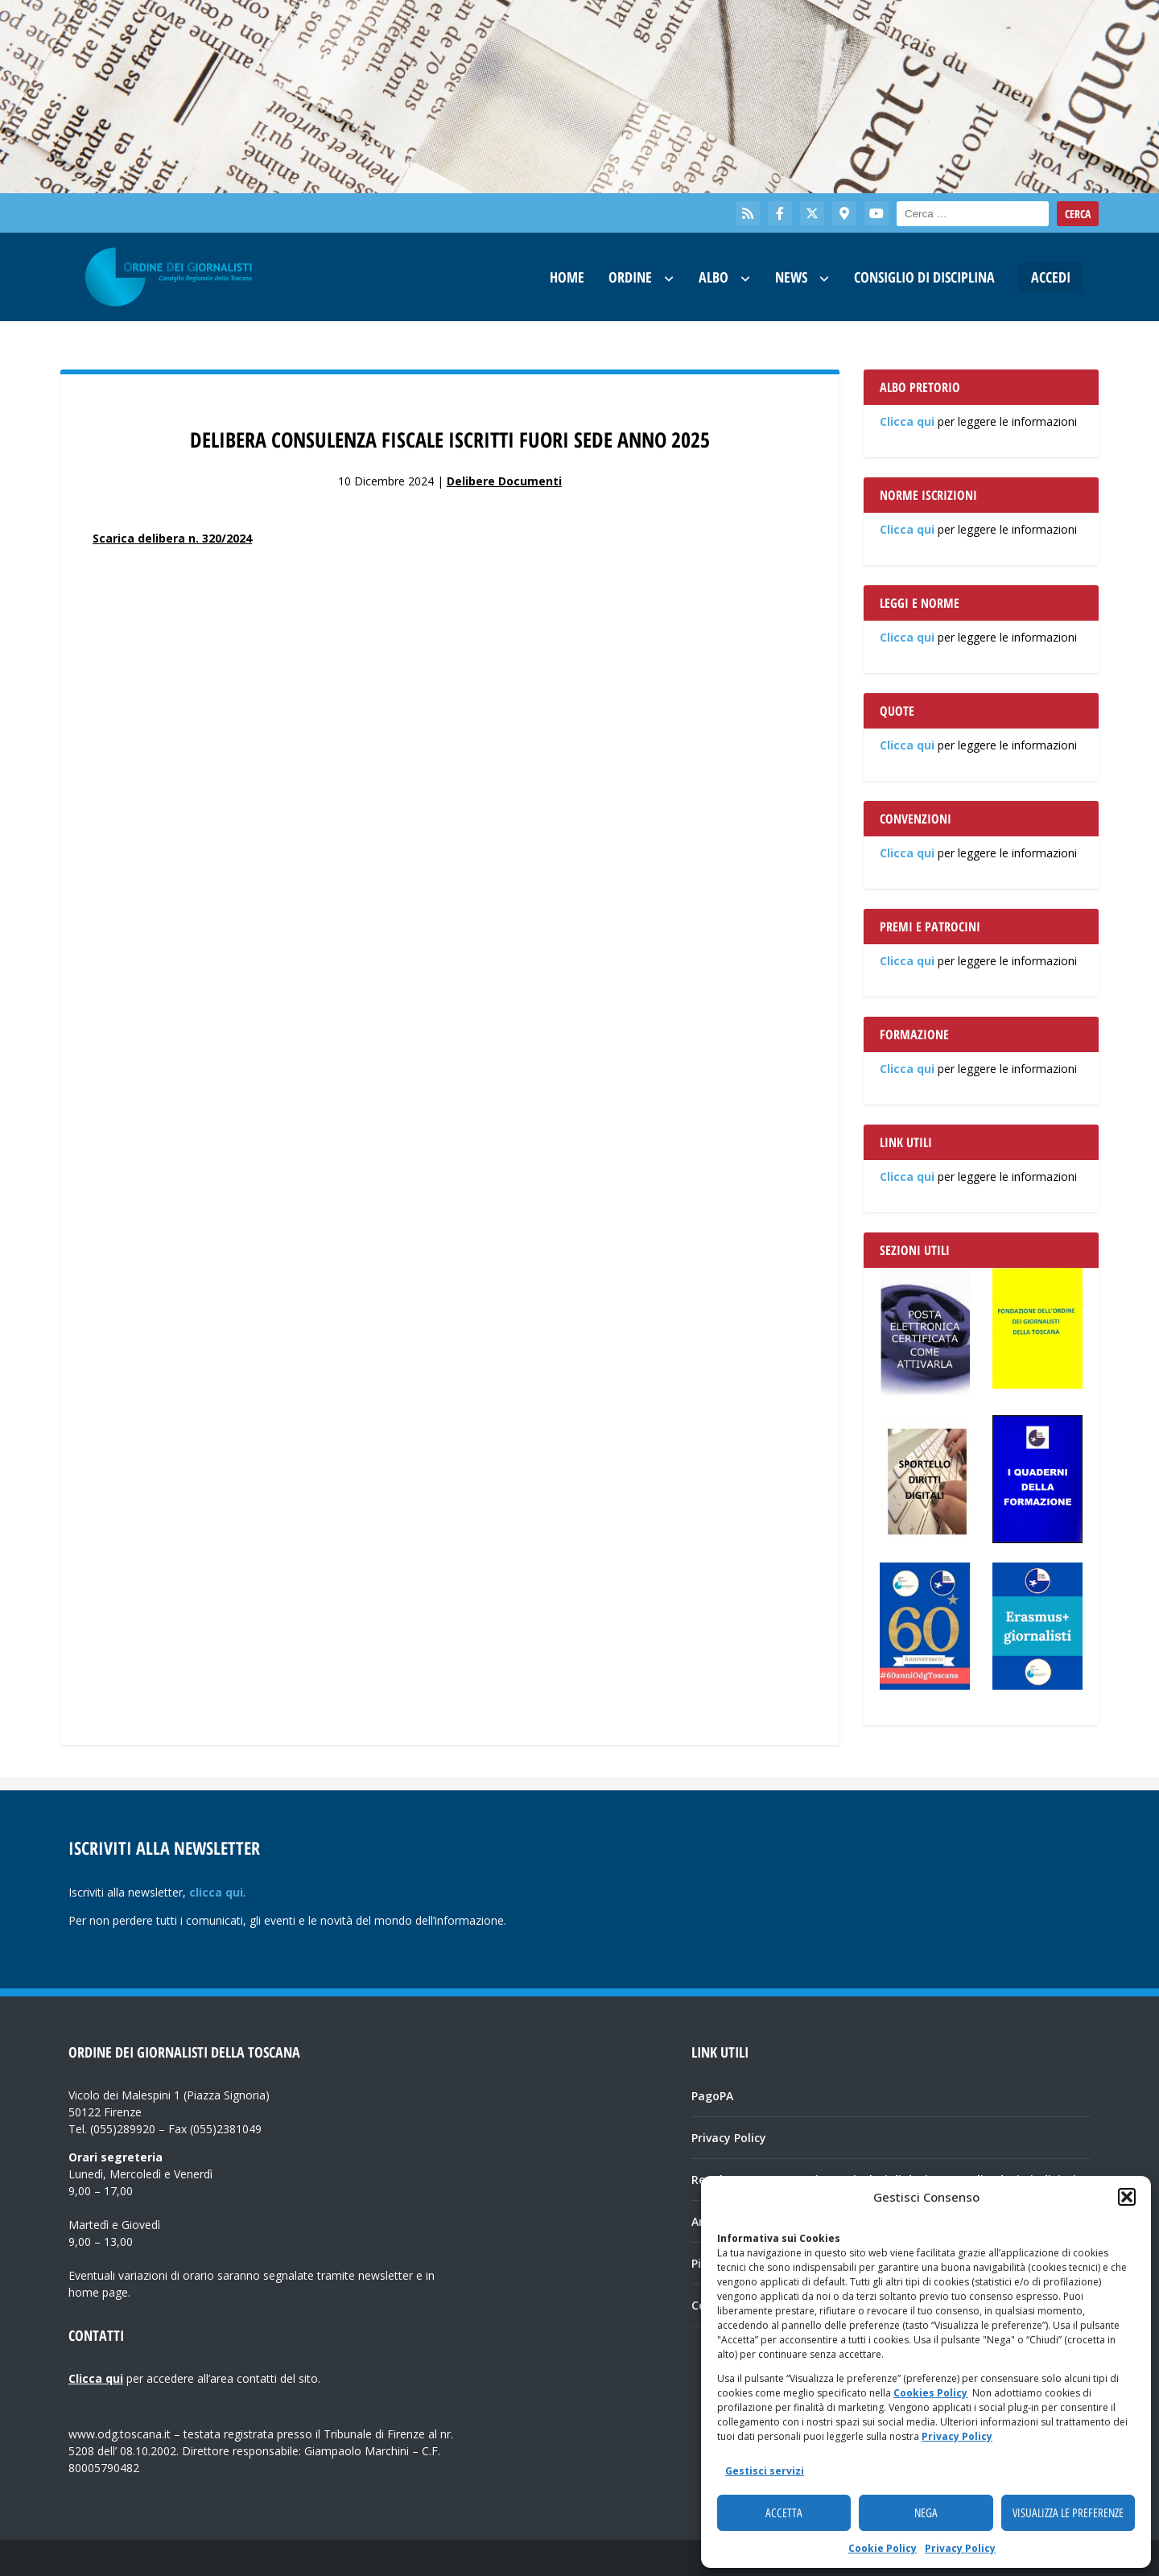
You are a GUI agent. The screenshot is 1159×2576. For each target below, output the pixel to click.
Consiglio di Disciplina (924, 277)
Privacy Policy (957, 2436)
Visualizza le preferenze (1068, 2513)
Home (567, 277)
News (791, 277)
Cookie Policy (882, 2548)
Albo (713, 277)
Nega (926, 2513)
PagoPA (712, 2095)
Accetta (783, 2513)
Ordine (630, 277)
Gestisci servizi (764, 2471)
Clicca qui (907, 421)
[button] (1127, 2197)
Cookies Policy (930, 2393)
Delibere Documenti (504, 481)
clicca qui (216, 1892)
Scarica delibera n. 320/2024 (172, 538)
